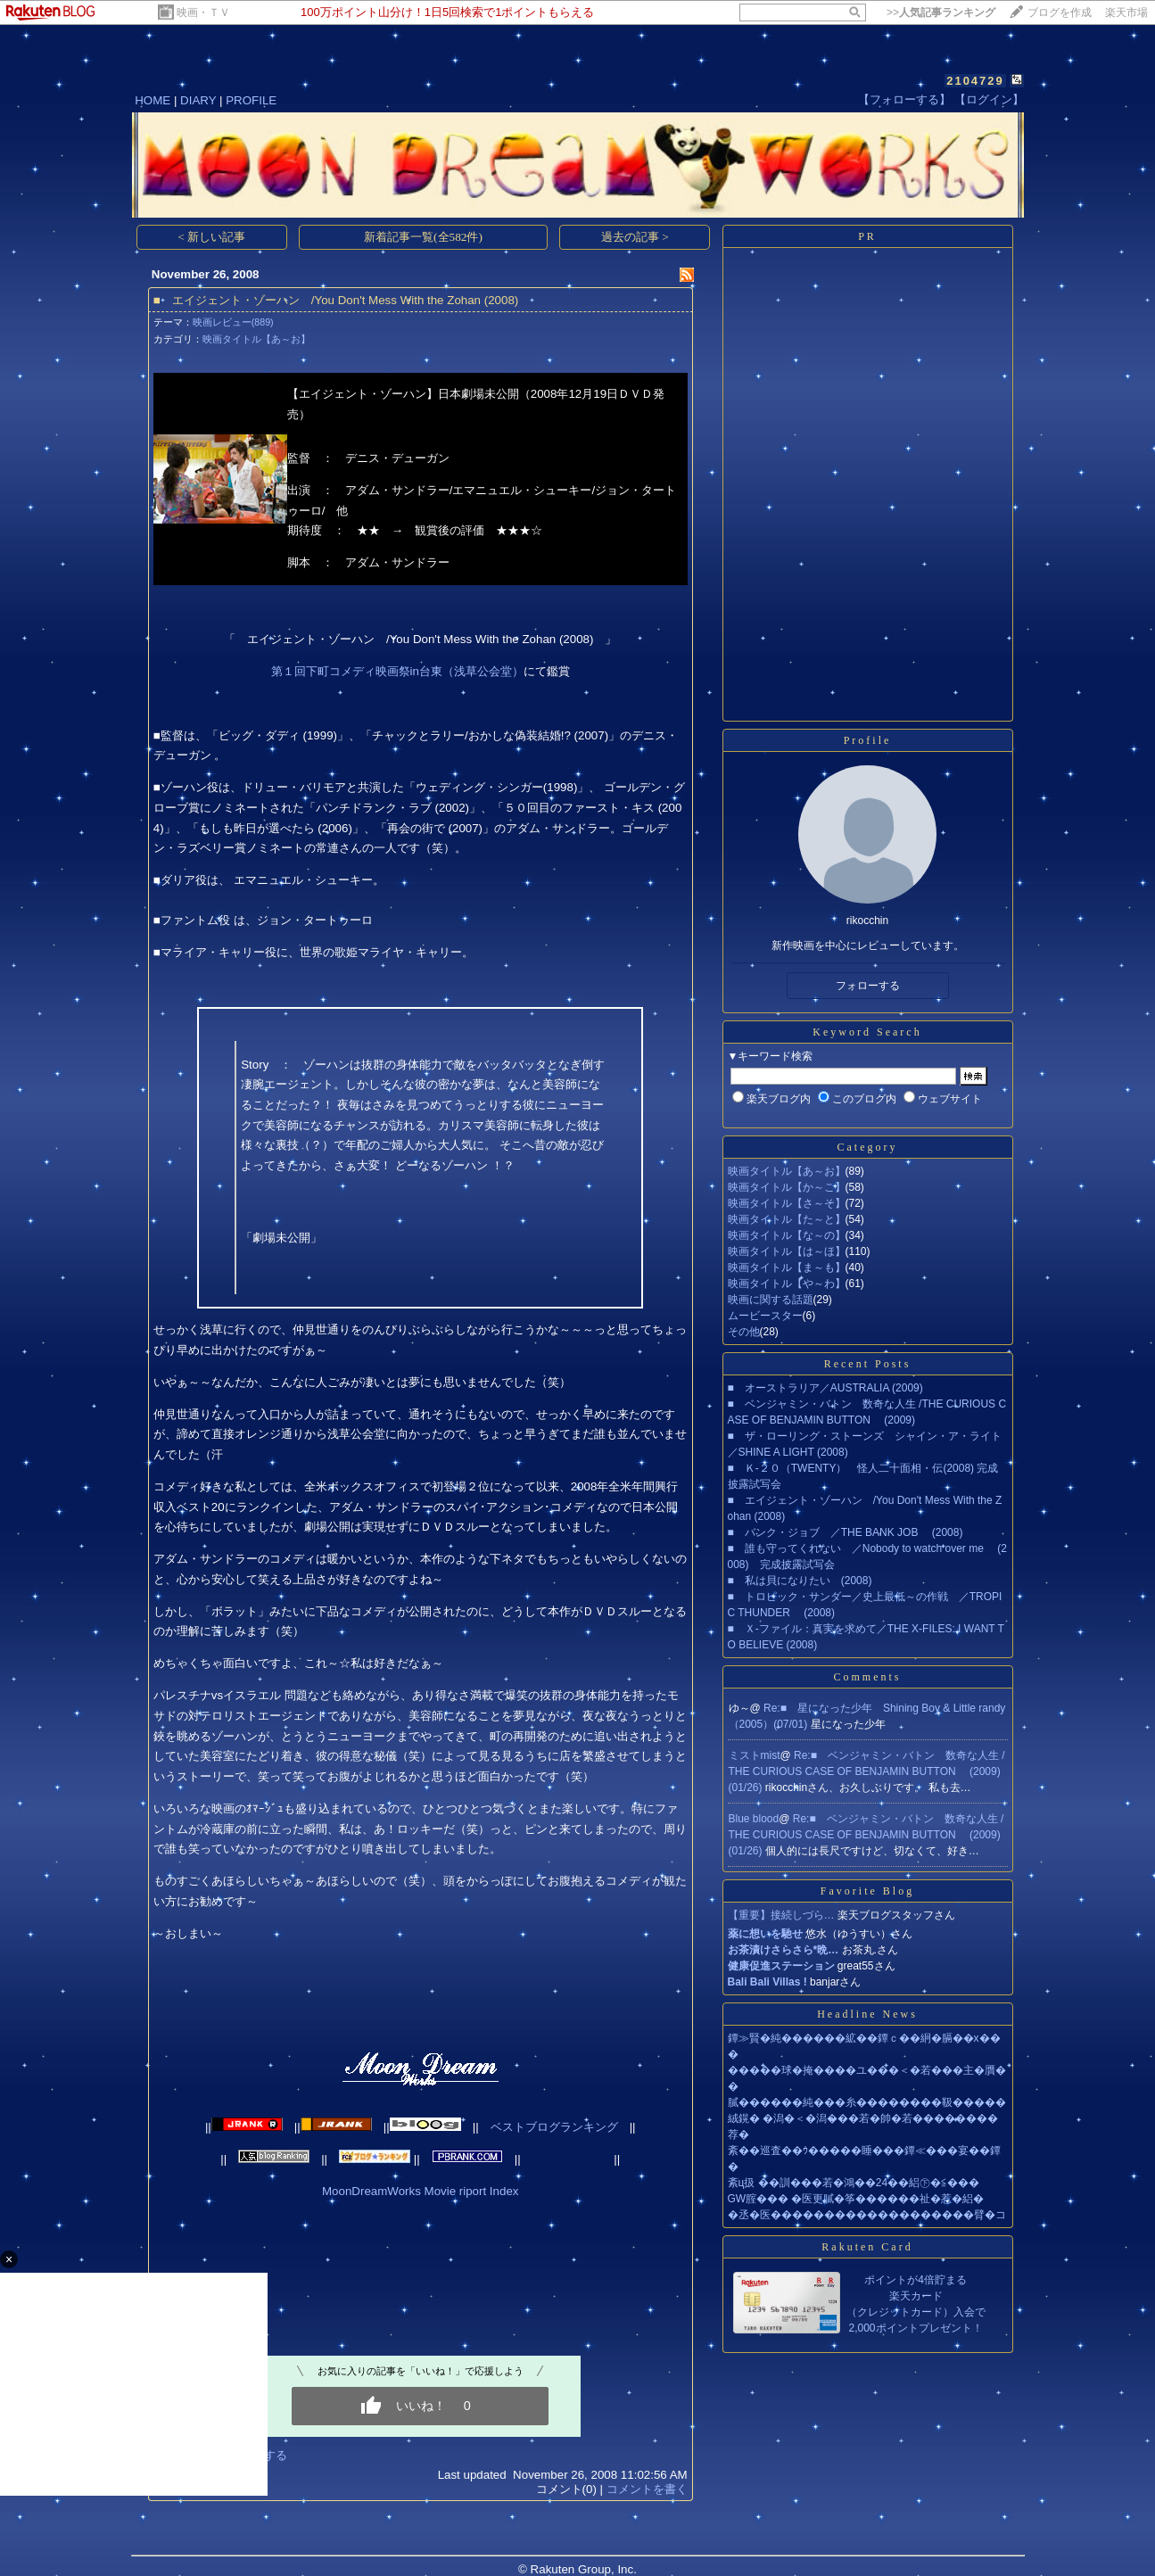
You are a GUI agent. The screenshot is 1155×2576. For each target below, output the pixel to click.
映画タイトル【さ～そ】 (787, 1203)
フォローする (868, 985)
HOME (152, 100)
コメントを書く (647, 2489)
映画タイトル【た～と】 (787, 1219)
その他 (744, 1331)
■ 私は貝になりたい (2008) (800, 1580)
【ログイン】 (989, 99)
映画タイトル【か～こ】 (787, 1187)
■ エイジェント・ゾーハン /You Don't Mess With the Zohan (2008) (336, 300)
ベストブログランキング (554, 2127)
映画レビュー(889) (233, 322)
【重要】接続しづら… (781, 1915)
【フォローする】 (904, 99)
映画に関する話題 (770, 1299)
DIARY (198, 100)
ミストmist (754, 1755)
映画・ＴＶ (203, 12)
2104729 (975, 80)
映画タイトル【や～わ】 (787, 1283)
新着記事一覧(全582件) (423, 237)
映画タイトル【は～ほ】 (787, 1251)
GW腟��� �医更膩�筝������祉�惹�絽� (856, 2198)
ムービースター (765, 1315)
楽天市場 (1126, 12)
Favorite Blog (867, 1891)
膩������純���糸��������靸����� (867, 2102)
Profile (868, 740)
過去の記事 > (635, 237)
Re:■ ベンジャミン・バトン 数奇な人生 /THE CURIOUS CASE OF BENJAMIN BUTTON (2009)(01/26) (867, 1771)
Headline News (867, 2014)
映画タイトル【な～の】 (787, 1235)
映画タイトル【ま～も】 (787, 1267)
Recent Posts (868, 1364)
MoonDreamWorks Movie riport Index (420, 2191)
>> (941, 12)
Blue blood (754, 1818)
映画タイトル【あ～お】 (256, 339)
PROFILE (251, 100)
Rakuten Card (866, 2247)
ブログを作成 (1059, 12)
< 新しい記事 (211, 237)
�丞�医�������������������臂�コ (867, 2215)
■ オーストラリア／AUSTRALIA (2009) (825, 1388)
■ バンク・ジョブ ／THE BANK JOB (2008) (845, 1532)
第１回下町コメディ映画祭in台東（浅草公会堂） (397, 671)
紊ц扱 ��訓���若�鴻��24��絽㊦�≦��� (854, 2182)
